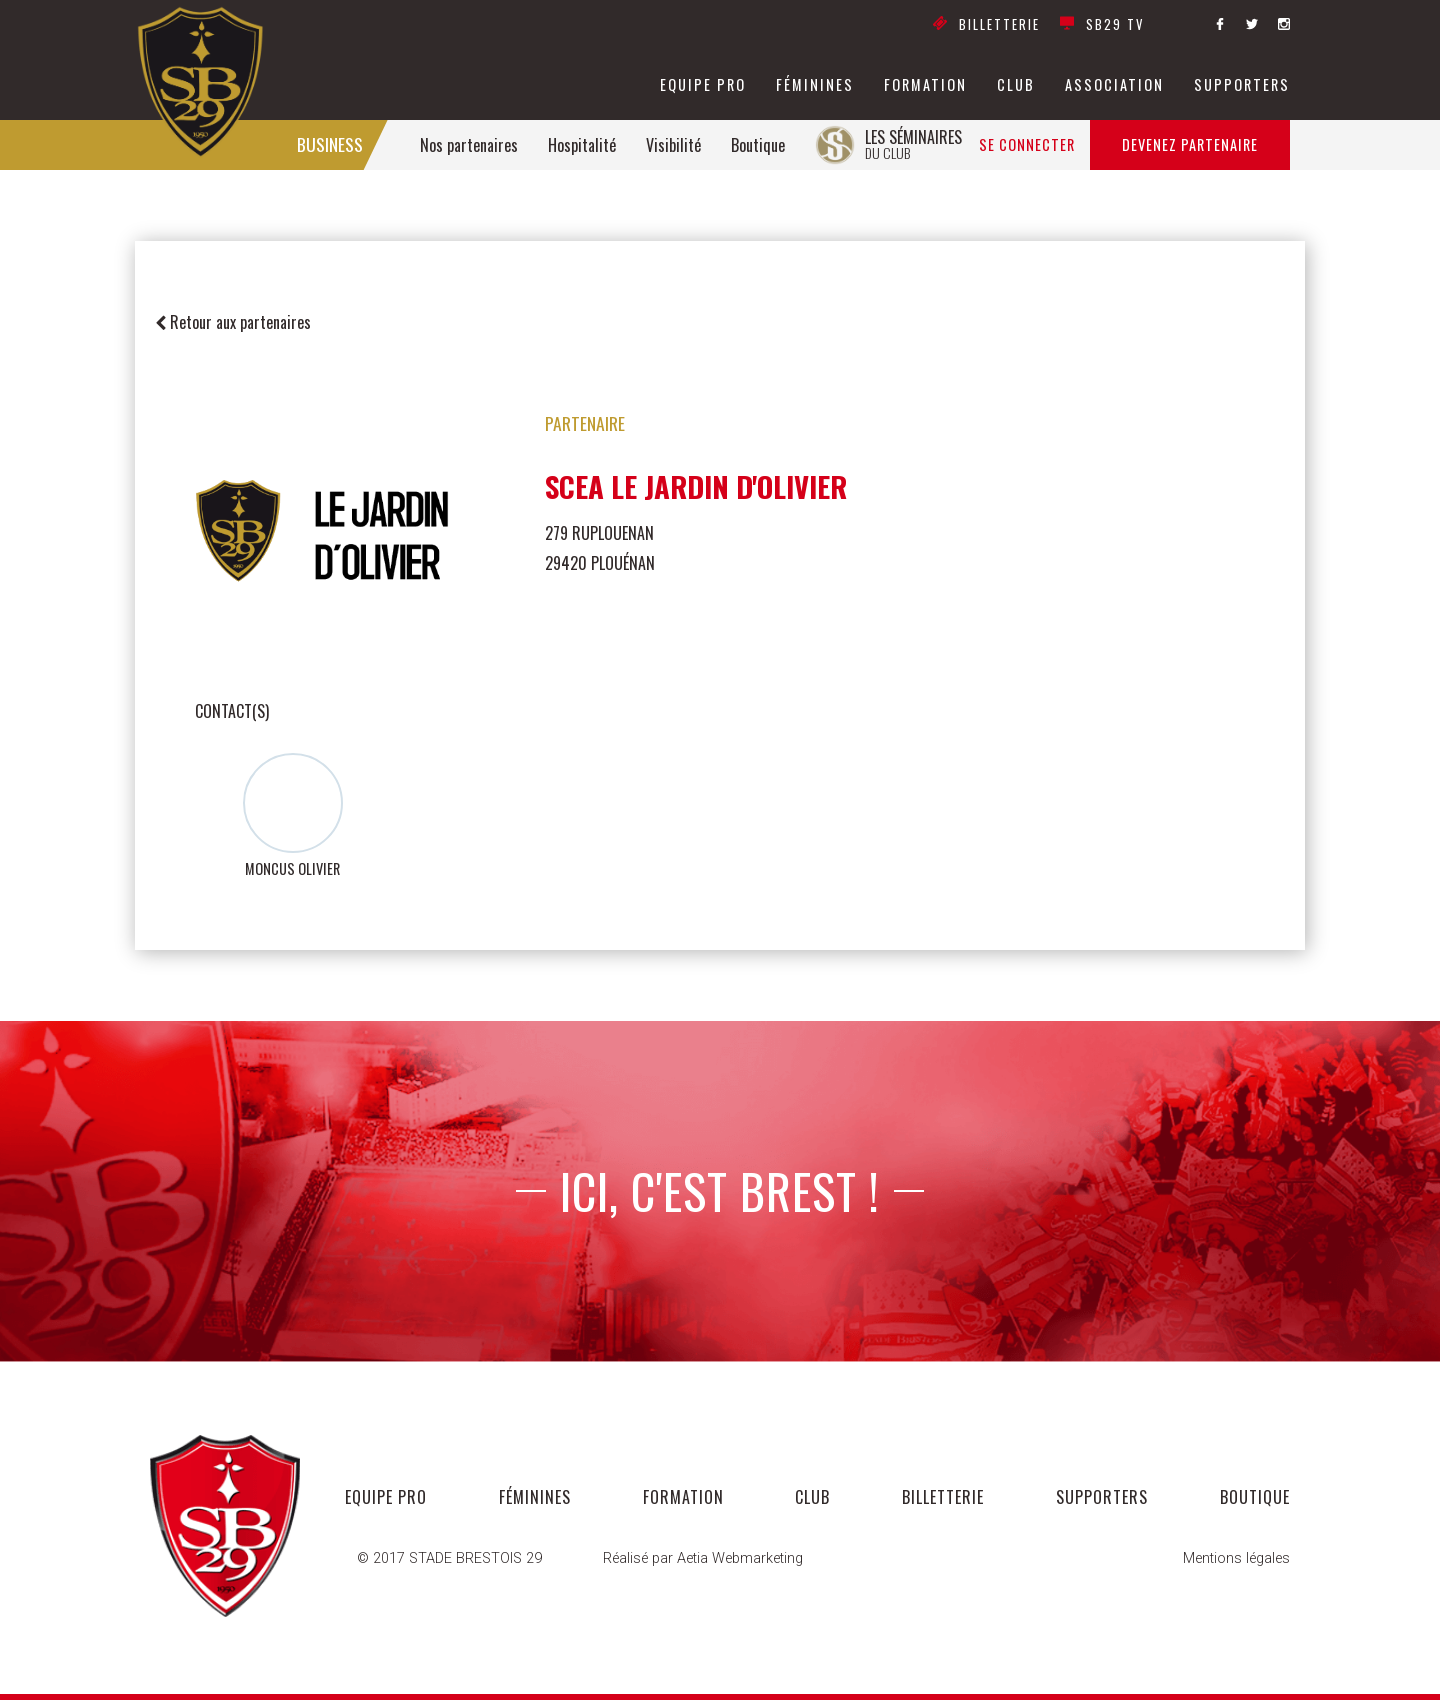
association (1114, 85)
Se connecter (1027, 144)
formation (925, 85)
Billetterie (986, 25)
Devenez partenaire (1190, 144)
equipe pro (703, 85)
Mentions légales (1236, 1558)
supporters (1242, 85)
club (1016, 85)
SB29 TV (1102, 25)
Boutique (758, 145)
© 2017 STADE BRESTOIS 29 (449, 1558)
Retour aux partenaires (233, 322)
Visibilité (673, 145)
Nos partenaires (469, 145)
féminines (815, 85)
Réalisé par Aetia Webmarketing (703, 1558)
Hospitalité (582, 145)
